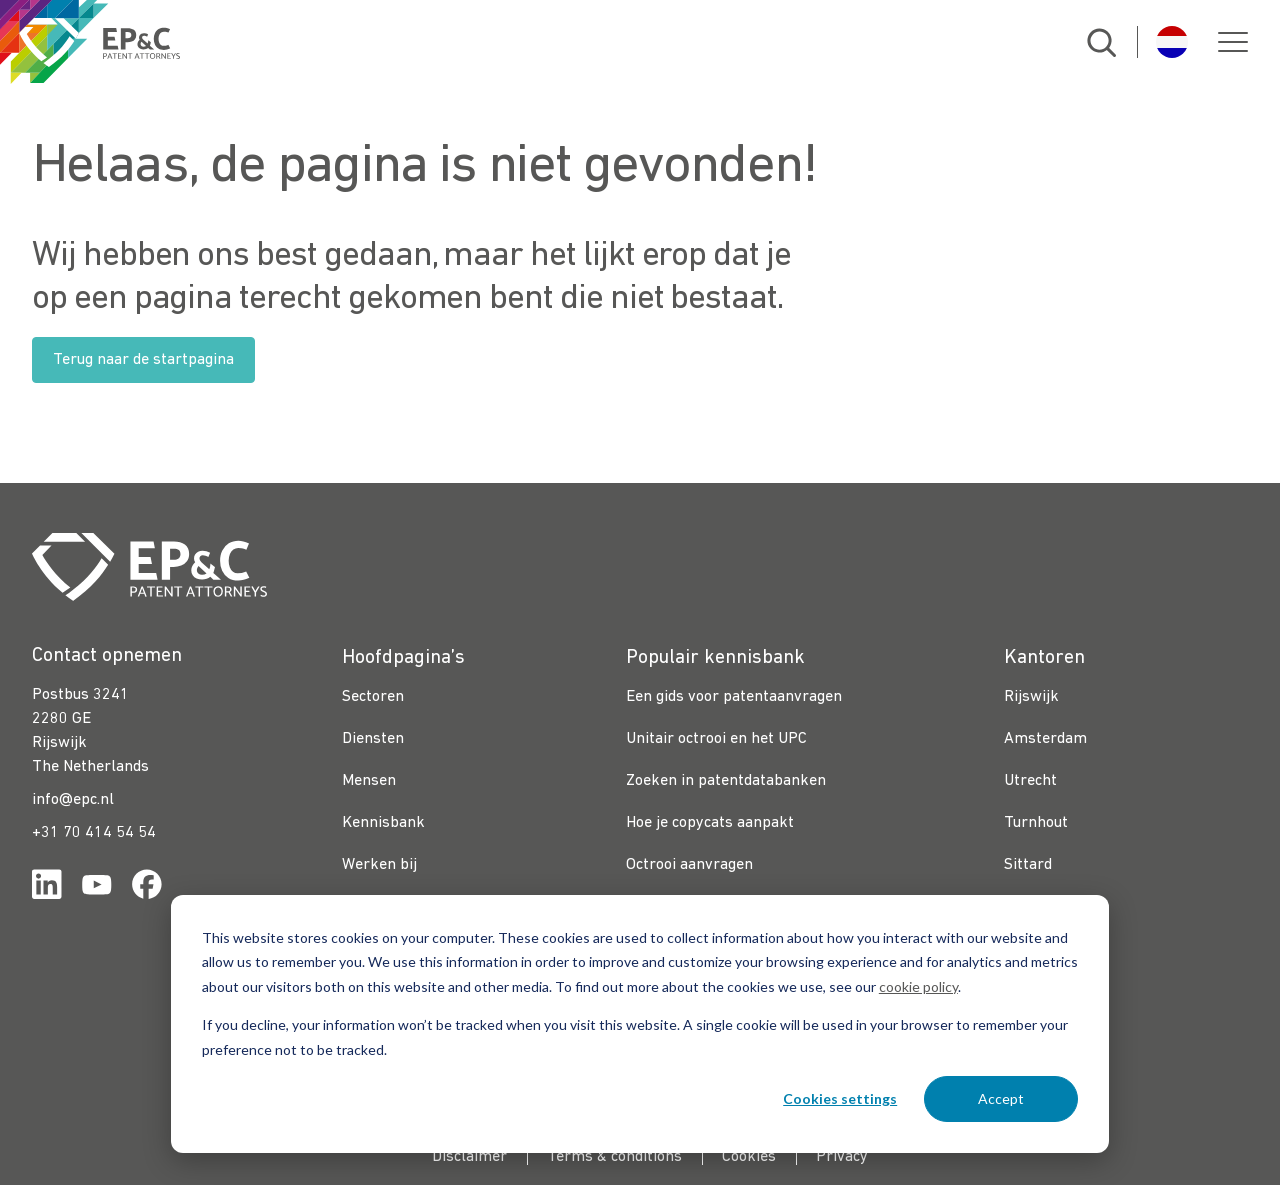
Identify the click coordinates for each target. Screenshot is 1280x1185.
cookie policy (918, 986)
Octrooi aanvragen (689, 865)
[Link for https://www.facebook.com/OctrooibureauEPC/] (147, 888)
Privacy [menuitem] (842, 1157)
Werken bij (379, 865)
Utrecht (1030, 781)
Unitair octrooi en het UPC (716, 739)
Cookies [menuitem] (749, 1157)
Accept (1001, 1098)
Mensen (369, 781)
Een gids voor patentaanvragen (734, 697)
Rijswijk (1031, 697)
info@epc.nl (73, 800)
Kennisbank (383, 823)
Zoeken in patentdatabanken (726, 781)
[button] (1233, 42)
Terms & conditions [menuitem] (614, 1157)
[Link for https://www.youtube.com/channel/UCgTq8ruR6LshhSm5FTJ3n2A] (97, 888)
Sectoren (373, 697)
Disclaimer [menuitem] (469, 1157)
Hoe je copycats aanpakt (710, 823)
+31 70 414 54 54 (94, 833)
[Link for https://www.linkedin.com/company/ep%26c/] (47, 888)
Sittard (1028, 865)
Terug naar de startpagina (143, 360)
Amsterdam (1045, 739)
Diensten (373, 739)
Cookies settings (840, 1098)
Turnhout (1036, 823)
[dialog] (640, 1024)
